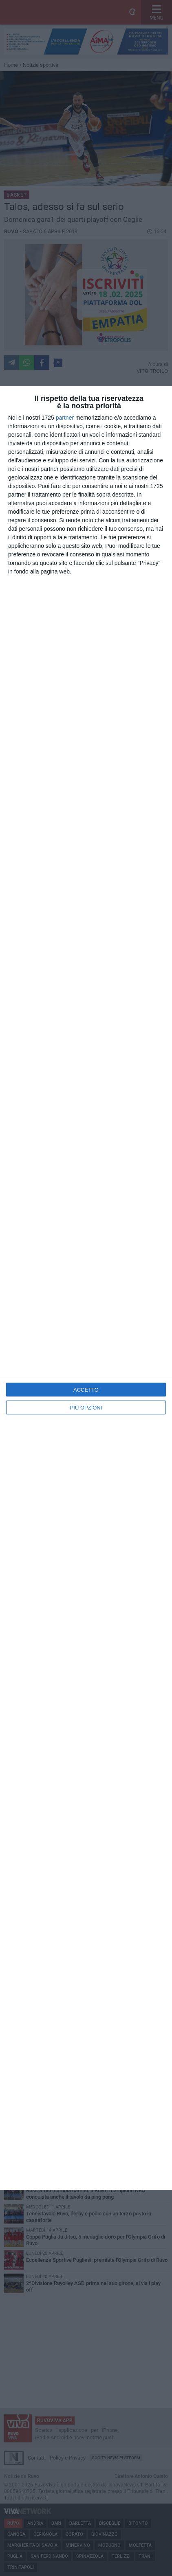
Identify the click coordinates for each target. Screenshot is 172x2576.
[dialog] (86, 1287)
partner (65, 417)
